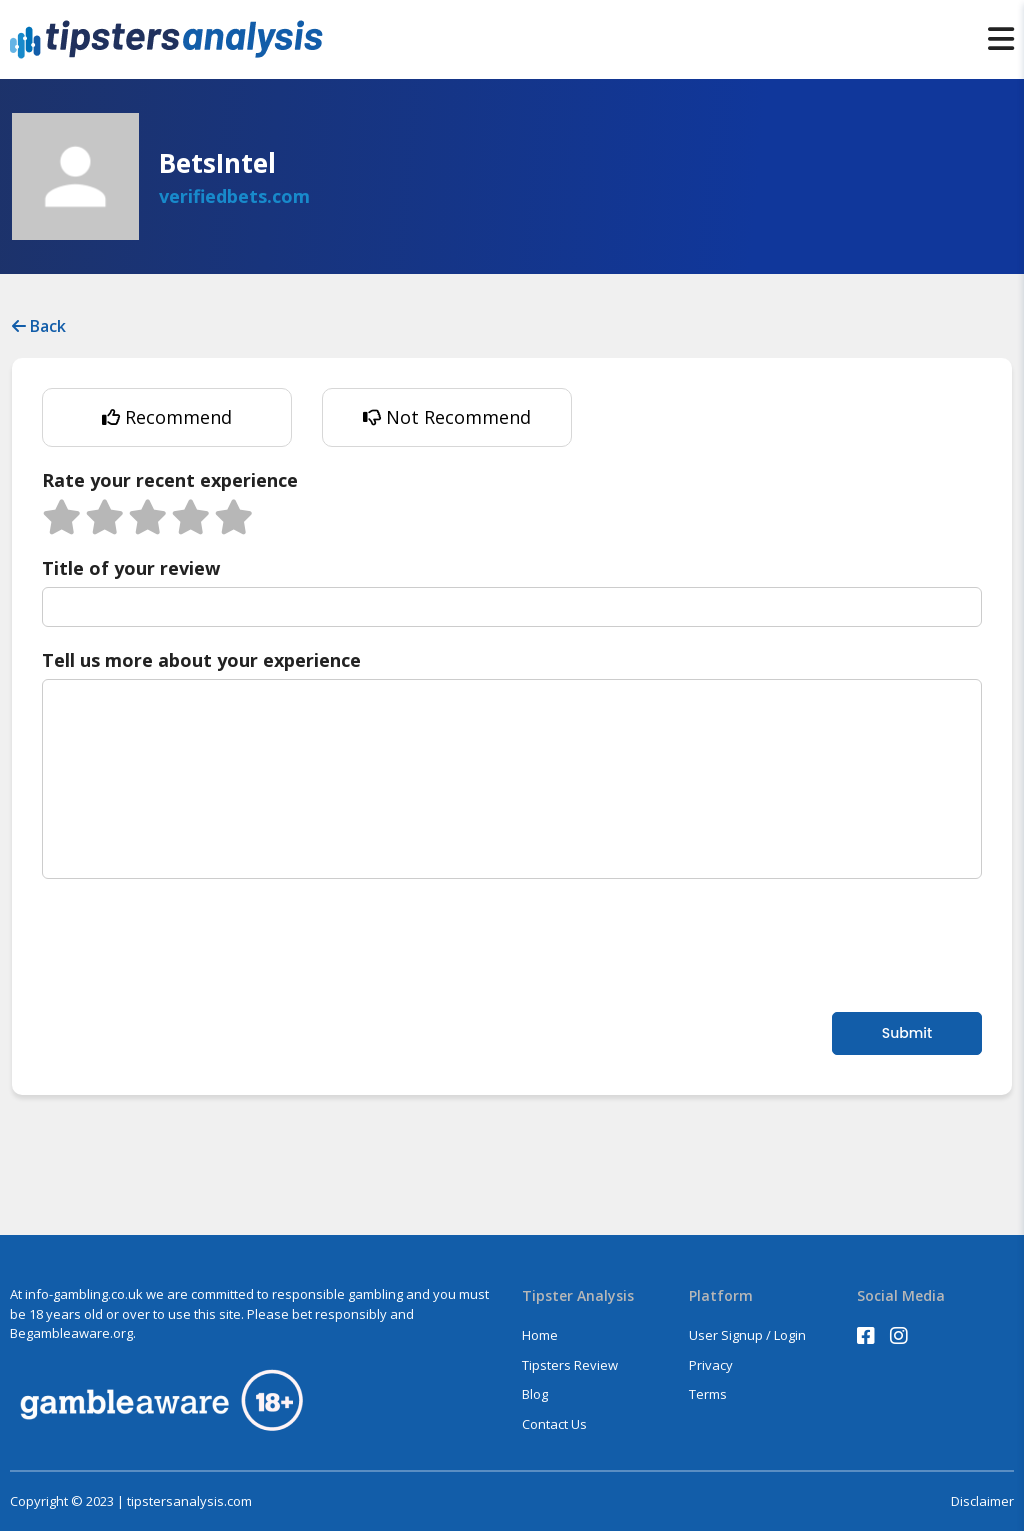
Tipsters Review (570, 1365)
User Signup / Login (747, 1335)
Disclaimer (982, 1501)
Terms (708, 1394)
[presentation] (194, 943)
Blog (535, 1394)
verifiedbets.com (234, 196)
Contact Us (554, 1424)
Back (39, 326)
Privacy (711, 1365)
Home (540, 1335)
